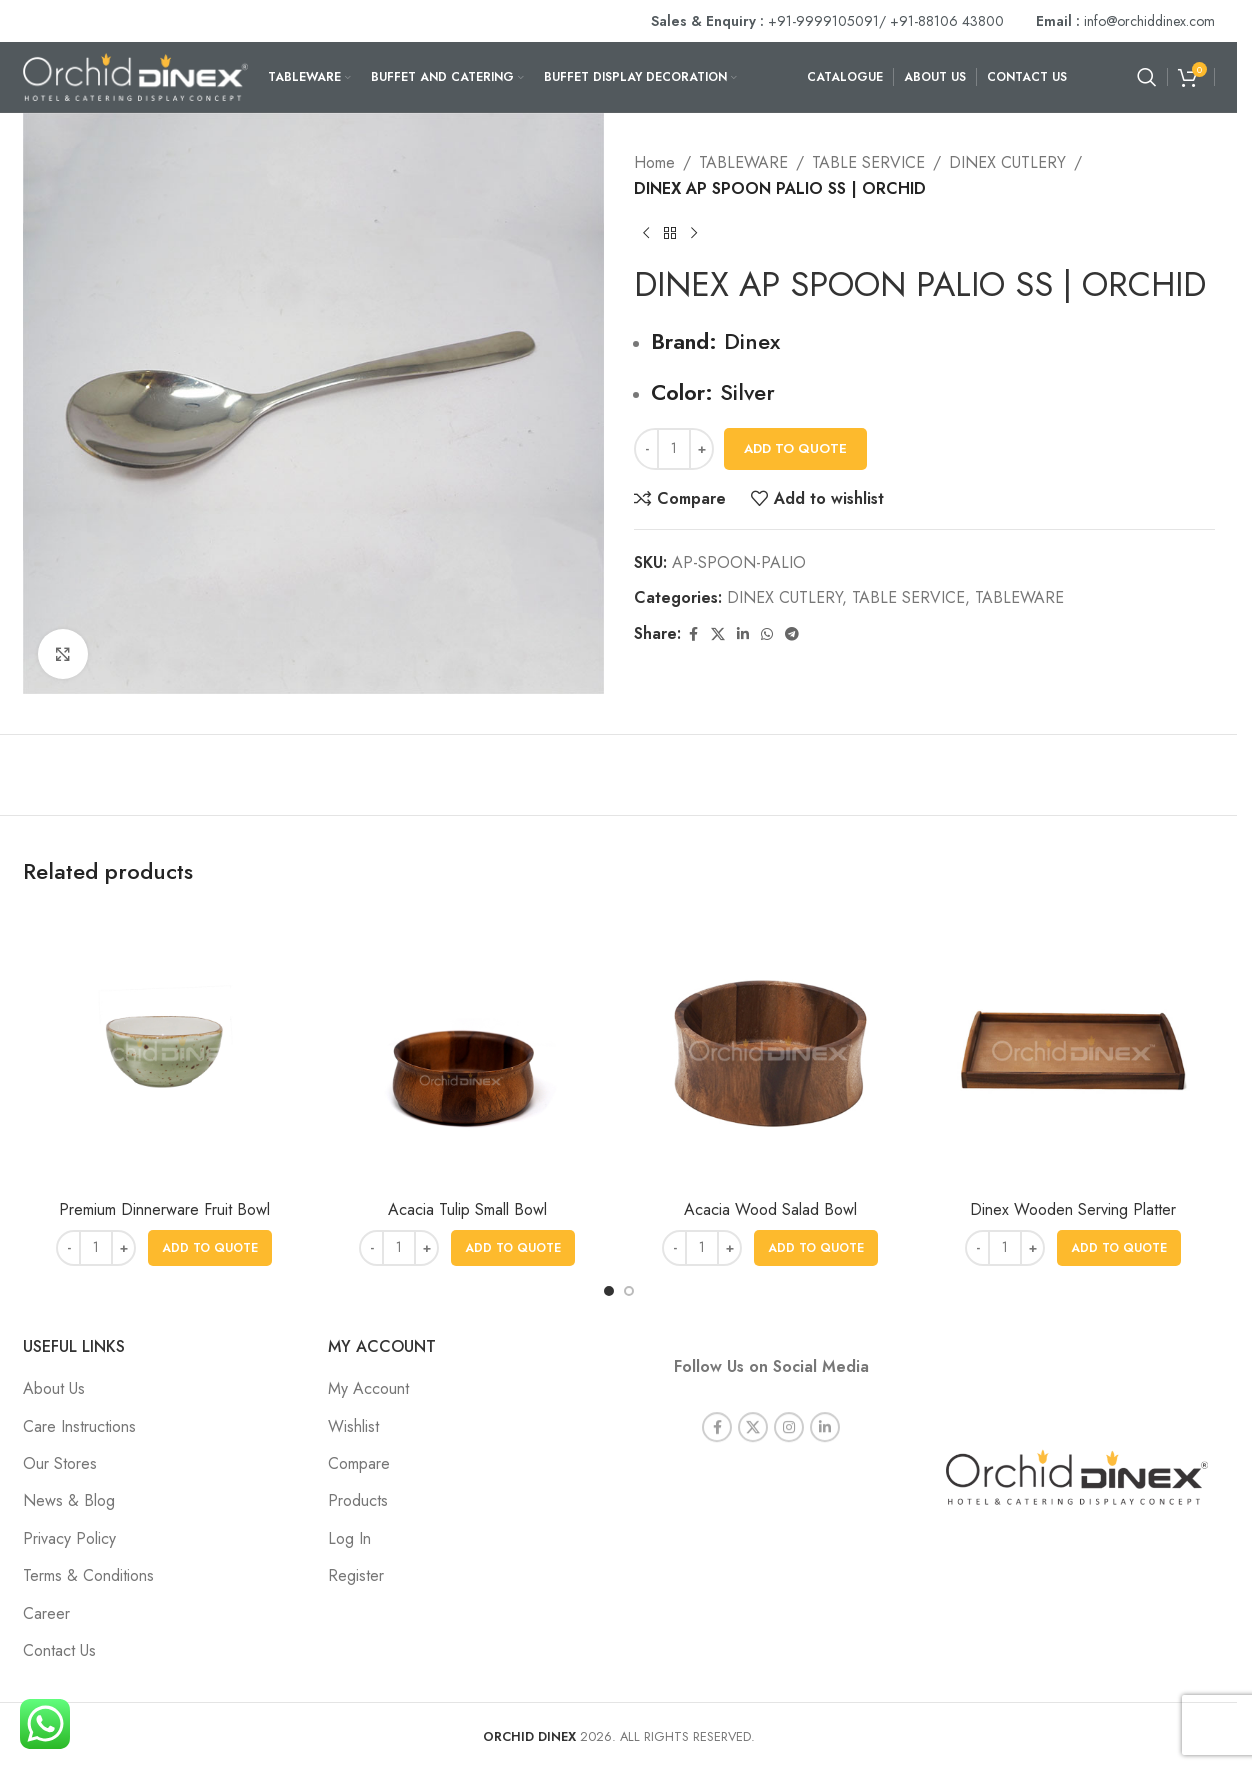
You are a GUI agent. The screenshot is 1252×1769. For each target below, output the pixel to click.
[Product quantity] (674, 449)
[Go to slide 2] (629, 1291)
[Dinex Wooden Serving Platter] (1073, 1048)
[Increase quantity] (701, 449)
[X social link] (718, 634)
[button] (210, 1248)
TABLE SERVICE (868, 162)
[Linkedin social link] (743, 634)
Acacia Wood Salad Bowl (770, 1209)
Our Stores (60, 1463)
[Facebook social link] (693, 634)
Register (356, 1575)
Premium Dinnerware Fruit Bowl (164, 1209)
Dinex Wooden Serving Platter (1073, 1209)
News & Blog (69, 1500)
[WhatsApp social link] (767, 634)
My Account (368, 1388)
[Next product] (694, 233)
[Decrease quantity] (646, 449)
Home (654, 162)
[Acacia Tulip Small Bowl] (467, 1048)
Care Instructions (79, 1426)
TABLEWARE (743, 162)
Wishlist (353, 1426)
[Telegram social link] (792, 634)
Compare (359, 1463)
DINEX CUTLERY (1007, 162)
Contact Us (59, 1650)
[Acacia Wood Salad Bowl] (770, 1048)
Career (46, 1613)
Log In (349, 1538)
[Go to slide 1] (609, 1291)
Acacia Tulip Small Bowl (467, 1209)
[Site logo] (135, 75)
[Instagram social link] (789, 1405)
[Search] (1147, 77)
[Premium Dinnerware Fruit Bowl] (164, 1048)
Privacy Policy (69, 1538)
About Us (54, 1388)
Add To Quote (795, 448)
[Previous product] (646, 233)
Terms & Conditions (88, 1575)
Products (358, 1500)
